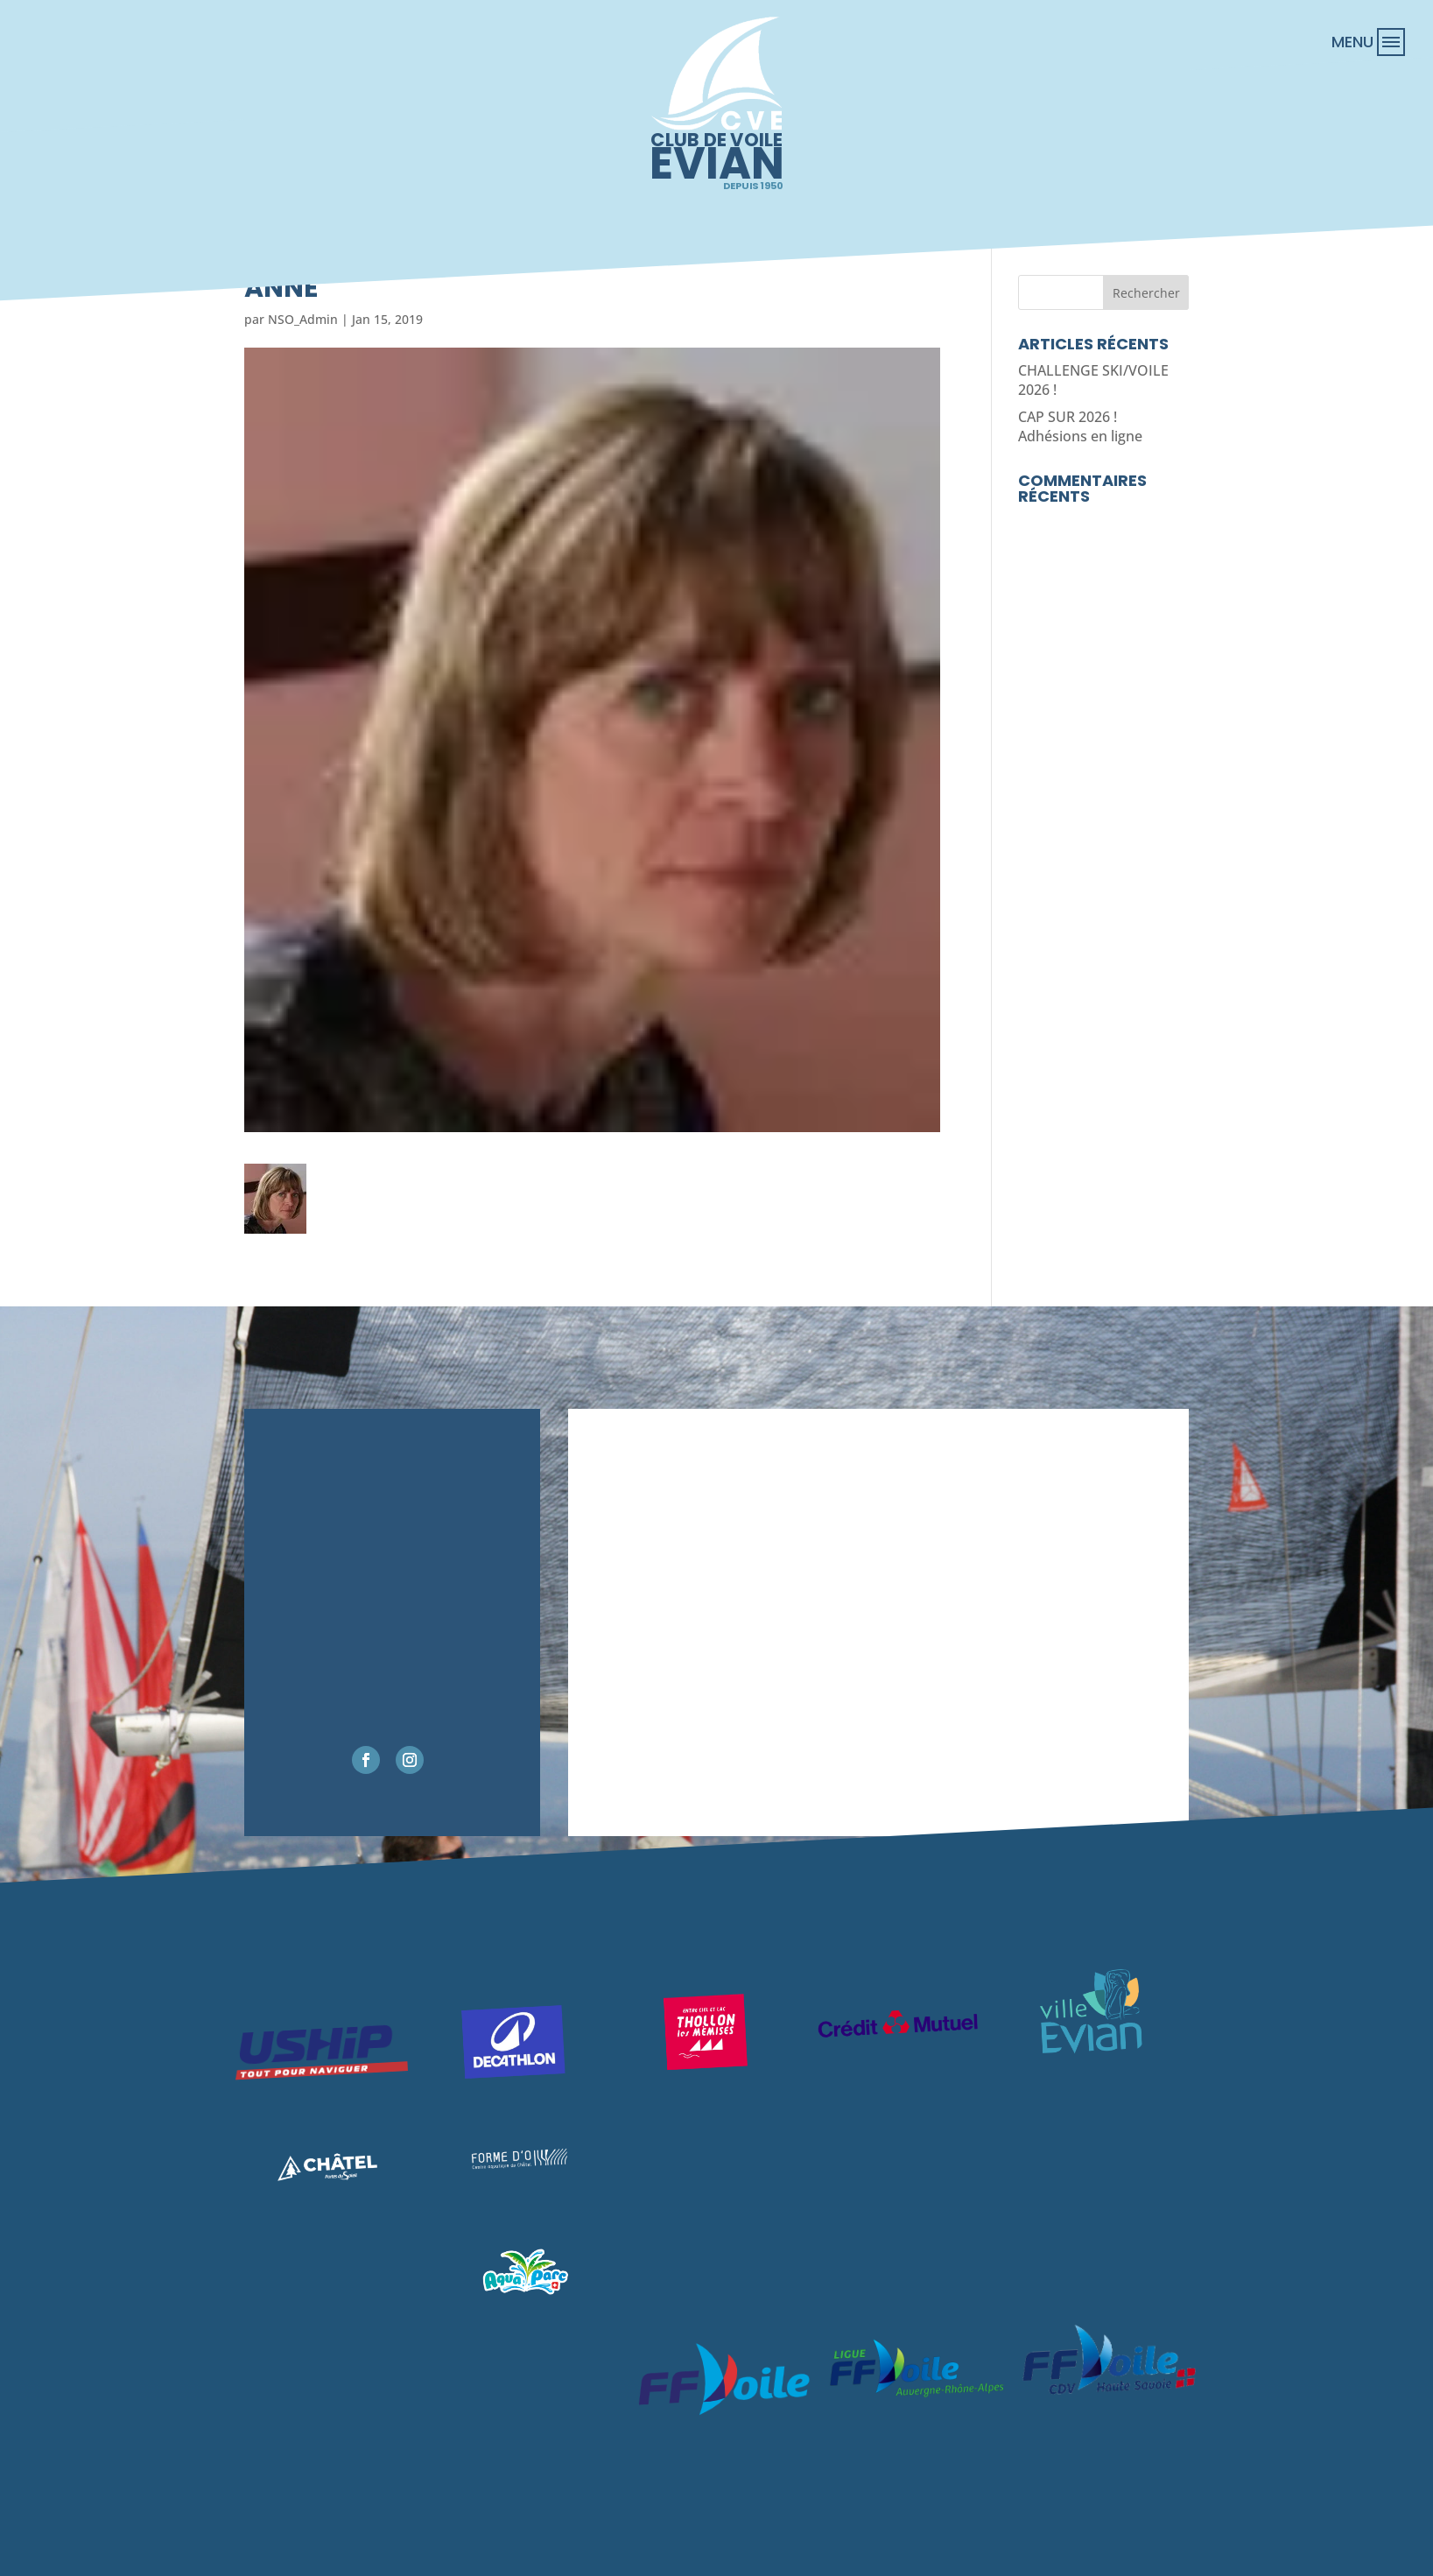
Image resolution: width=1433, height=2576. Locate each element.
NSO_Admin (303, 319)
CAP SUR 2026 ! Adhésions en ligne (1080, 426)
